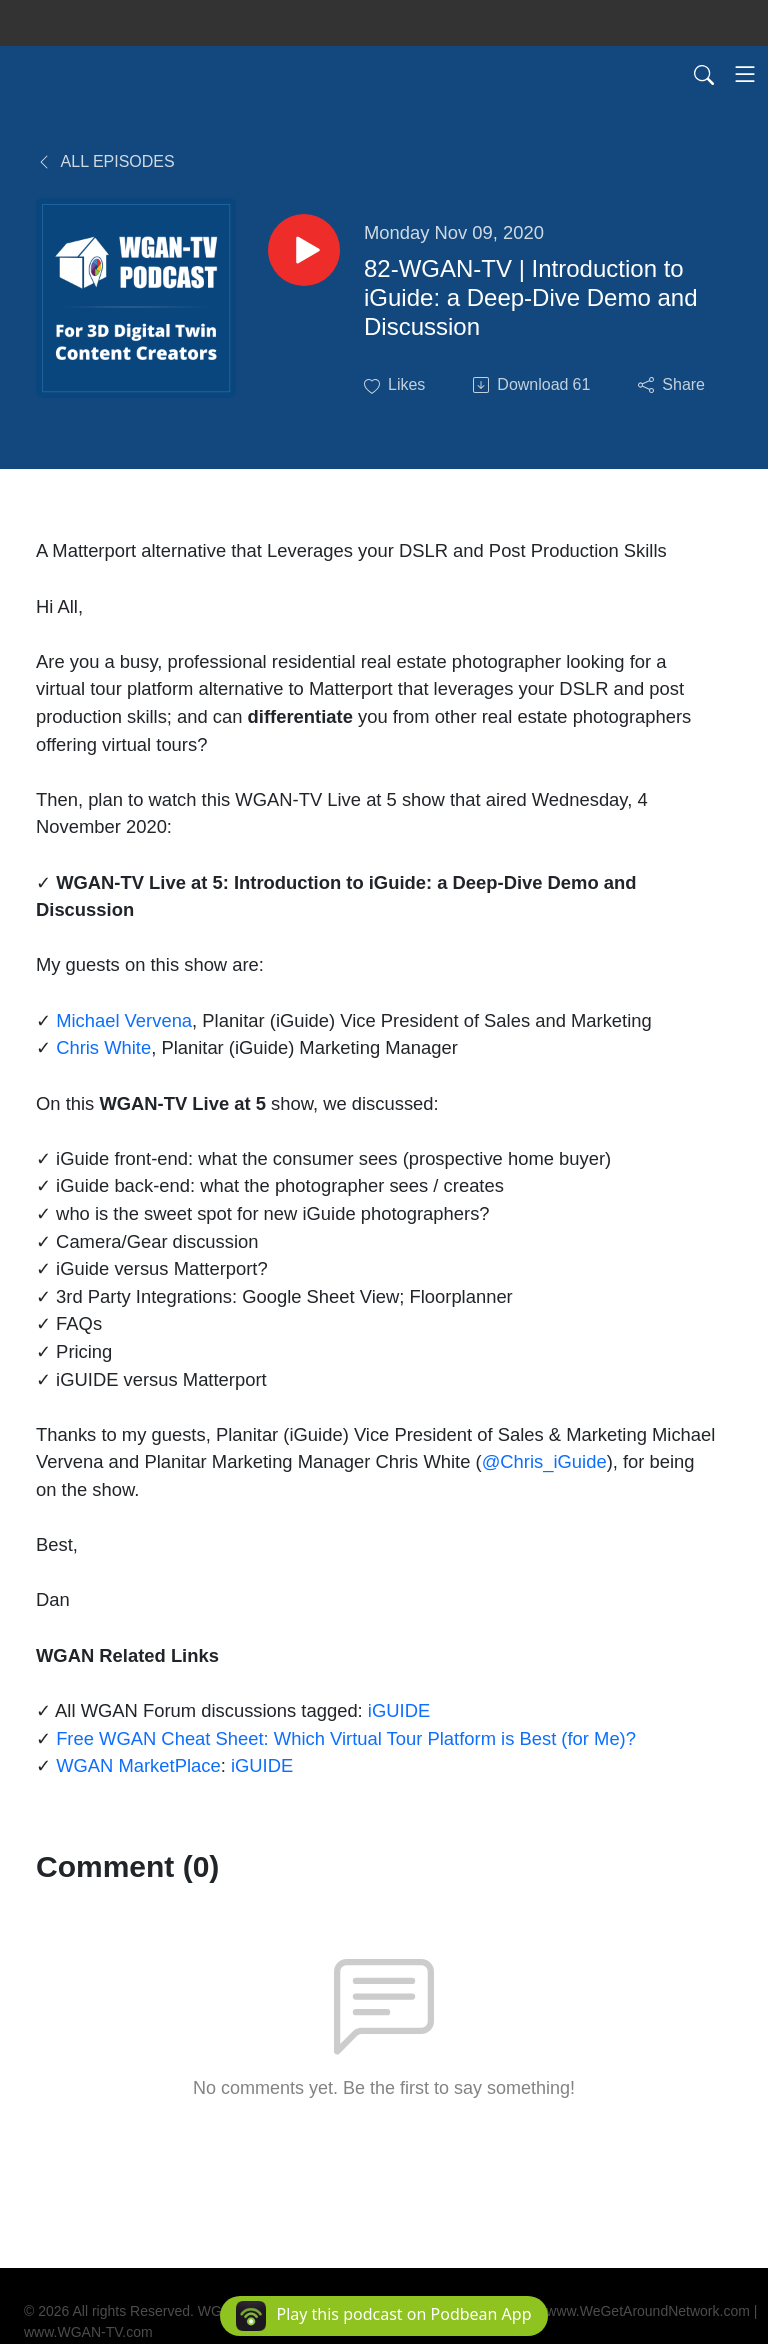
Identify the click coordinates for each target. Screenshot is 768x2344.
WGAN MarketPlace (138, 1765)
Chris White (103, 1047)
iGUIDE (399, 1710)
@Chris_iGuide (544, 1461)
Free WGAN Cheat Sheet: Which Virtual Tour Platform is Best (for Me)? (346, 1738)
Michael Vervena (124, 1020)
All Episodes (105, 161)
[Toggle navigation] (745, 74)
